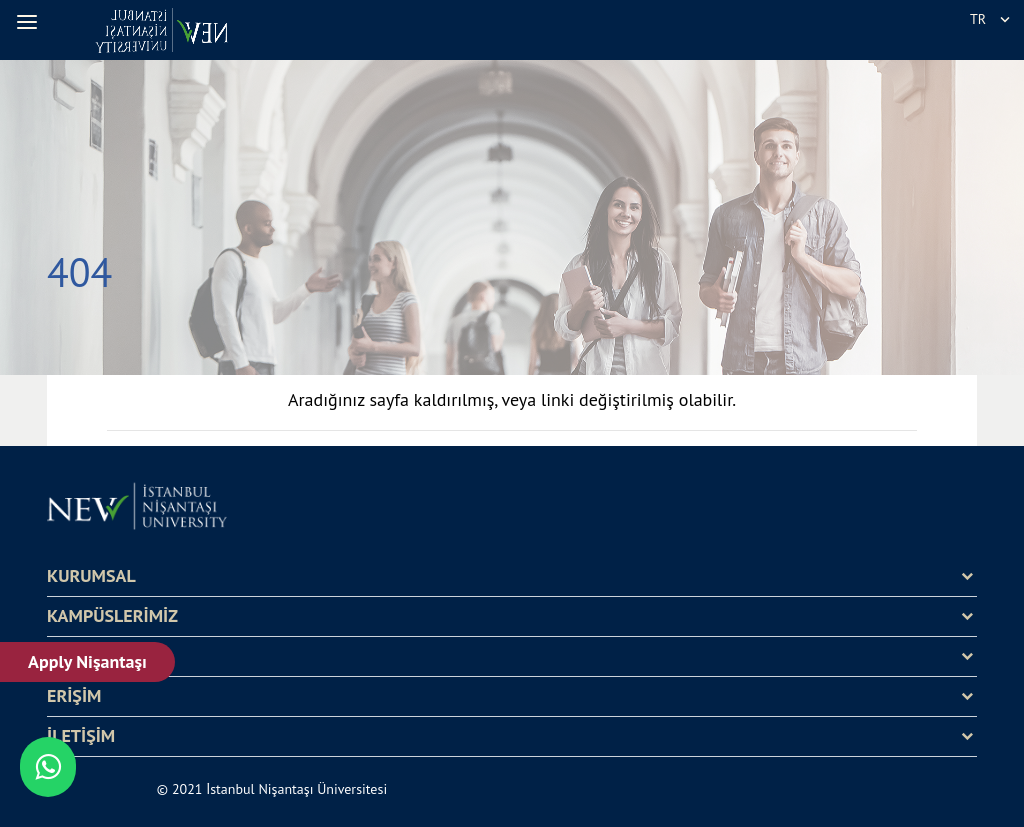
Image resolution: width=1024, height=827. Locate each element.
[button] (30, 22)
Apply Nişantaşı (87, 661)
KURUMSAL (91, 576)
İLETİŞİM (81, 736)
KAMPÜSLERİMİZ (112, 616)
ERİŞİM (74, 696)
